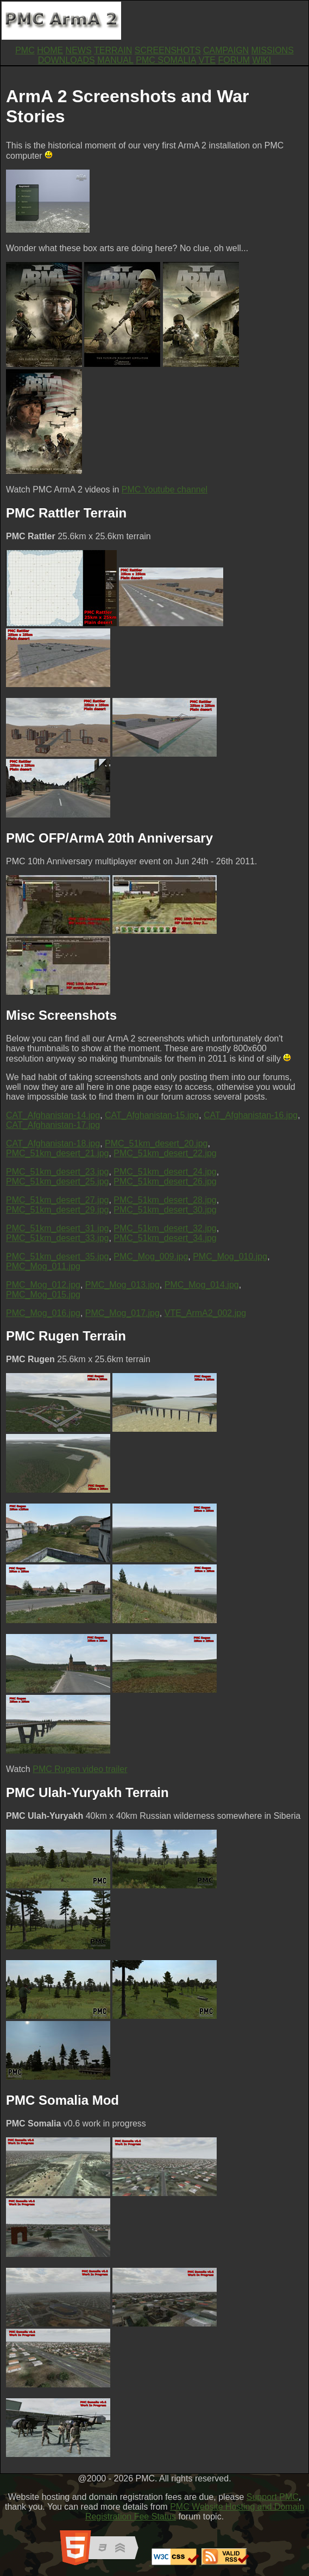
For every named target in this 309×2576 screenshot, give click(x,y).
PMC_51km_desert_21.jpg (57, 1153)
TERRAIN (113, 50)
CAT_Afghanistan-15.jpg (152, 1115)
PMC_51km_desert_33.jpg (57, 1238)
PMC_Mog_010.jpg (230, 1256)
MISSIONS (272, 50)
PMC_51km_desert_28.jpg (164, 1200)
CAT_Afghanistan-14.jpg (53, 1115)
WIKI (262, 60)
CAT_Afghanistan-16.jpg (251, 1115)
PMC (25, 50)
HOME (50, 50)
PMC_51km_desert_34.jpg (164, 1238)
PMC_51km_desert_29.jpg (57, 1209)
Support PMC (273, 2497)
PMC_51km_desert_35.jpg (57, 1256)
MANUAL (115, 60)
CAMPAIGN (226, 50)
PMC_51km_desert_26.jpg (164, 1181)
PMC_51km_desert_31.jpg (57, 1228)
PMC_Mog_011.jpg (43, 1266)
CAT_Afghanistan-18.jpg (53, 1143)
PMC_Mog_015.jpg (43, 1294)
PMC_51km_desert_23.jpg (57, 1171)
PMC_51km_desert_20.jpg (156, 1143)
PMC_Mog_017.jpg (122, 1313)
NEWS (79, 50)
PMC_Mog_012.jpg (43, 1284)
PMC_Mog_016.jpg (43, 1313)
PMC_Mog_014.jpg (202, 1284)
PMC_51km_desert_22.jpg (164, 1153)
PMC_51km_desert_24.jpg (164, 1171)
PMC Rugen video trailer (80, 1769)
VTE (207, 60)
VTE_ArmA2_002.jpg (205, 1313)
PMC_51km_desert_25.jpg (57, 1181)
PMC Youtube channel (164, 489)
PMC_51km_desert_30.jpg (164, 1209)
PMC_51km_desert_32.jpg (164, 1228)
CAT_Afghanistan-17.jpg (53, 1125)
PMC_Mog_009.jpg (150, 1256)
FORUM (234, 60)
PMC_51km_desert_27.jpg (57, 1200)
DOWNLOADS (66, 60)
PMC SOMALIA (166, 60)
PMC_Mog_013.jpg (122, 1284)
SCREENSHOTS (168, 50)
